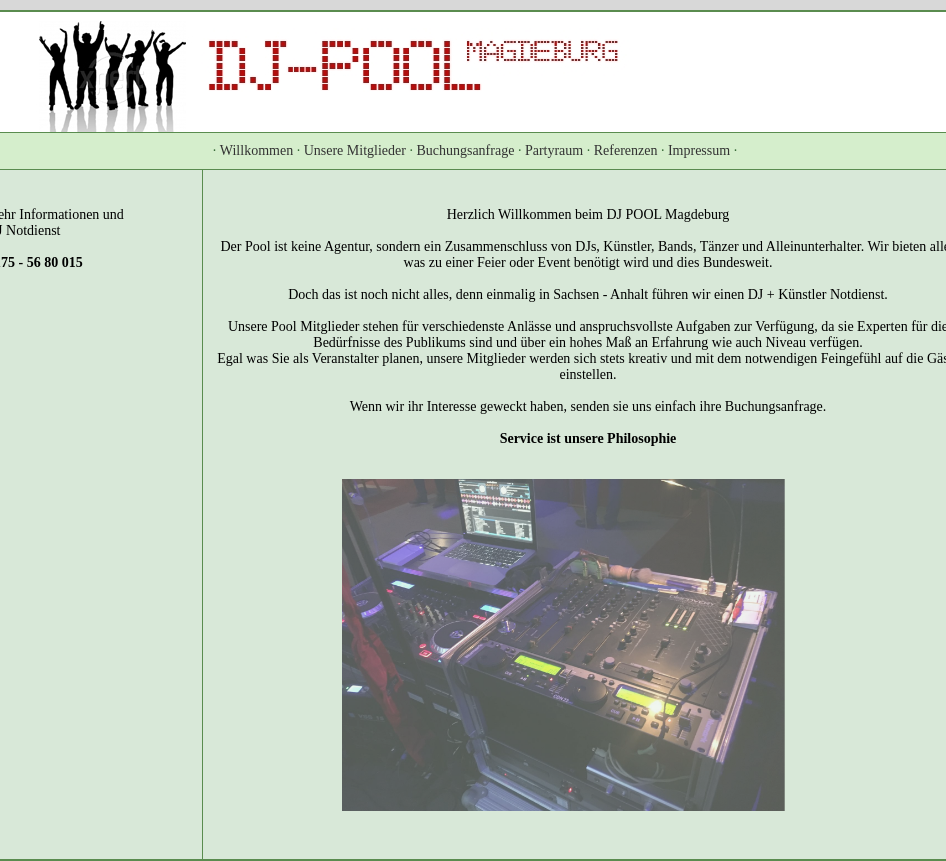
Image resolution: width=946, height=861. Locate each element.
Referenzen (626, 150)
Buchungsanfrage (465, 150)
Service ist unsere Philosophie (588, 438)
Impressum (699, 150)
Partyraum (554, 150)
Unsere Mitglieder (355, 150)
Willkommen (256, 150)
